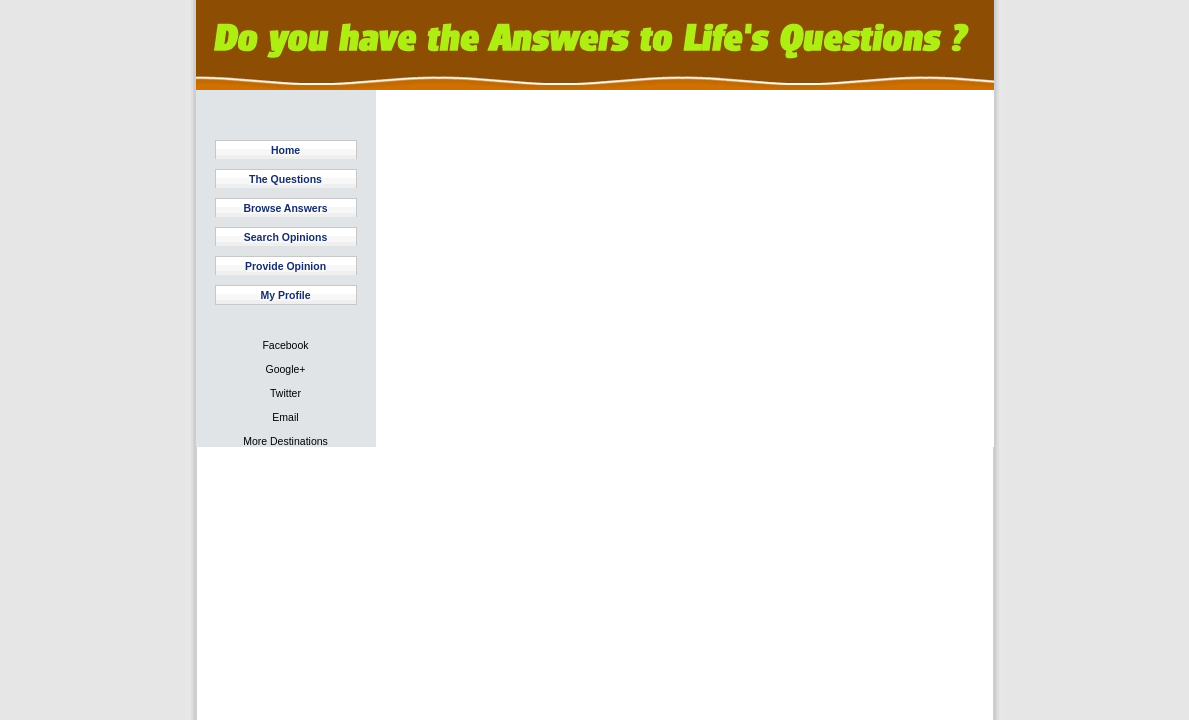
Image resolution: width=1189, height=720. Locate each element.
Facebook (285, 345)
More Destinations (285, 441)
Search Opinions (285, 237)
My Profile (285, 295)
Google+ (286, 369)
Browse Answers (285, 208)
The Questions (285, 179)
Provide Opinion (285, 266)
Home (285, 150)
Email (285, 417)
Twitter (285, 393)
